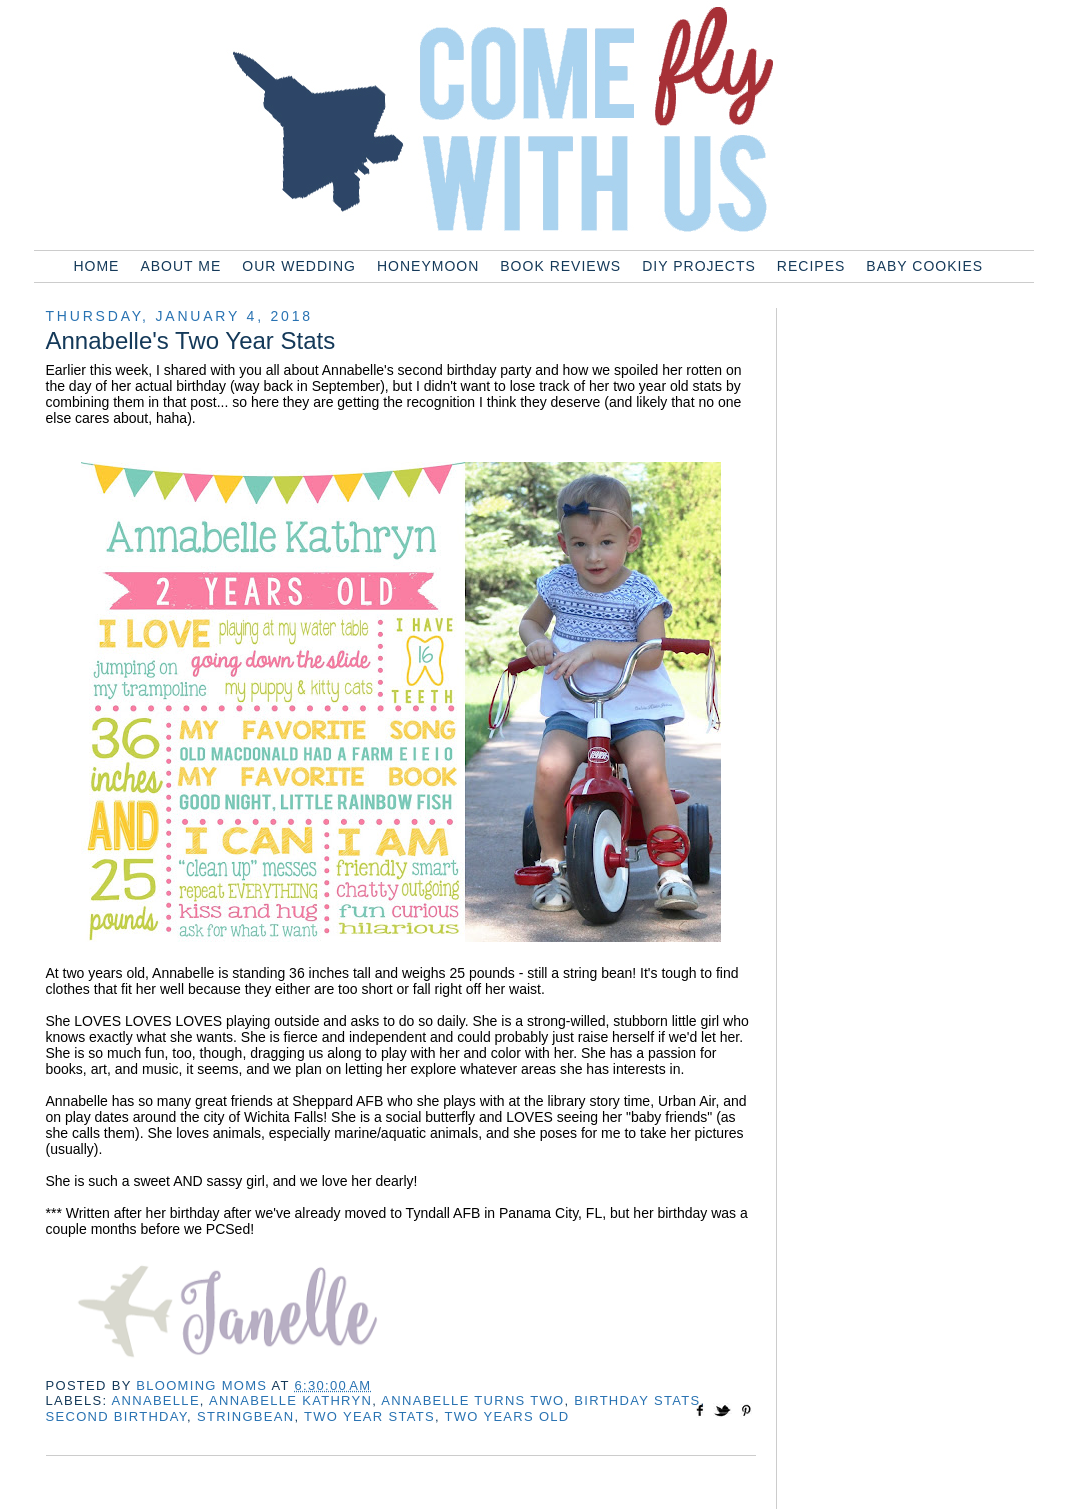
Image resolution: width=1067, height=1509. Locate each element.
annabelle (156, 1400)
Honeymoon (428, 266)
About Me (180, 266)
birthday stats (637, 1400)
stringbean (246, 1416)
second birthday (117, 1416)
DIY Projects (699, 266)
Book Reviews (560, 266)
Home (96, 266)
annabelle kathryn (290, 1400)
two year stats (369, 1416)
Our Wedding (299, 266)
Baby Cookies (924, 266)
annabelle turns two (472, 1400)
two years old (507, 1416)
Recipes (811, 266)
